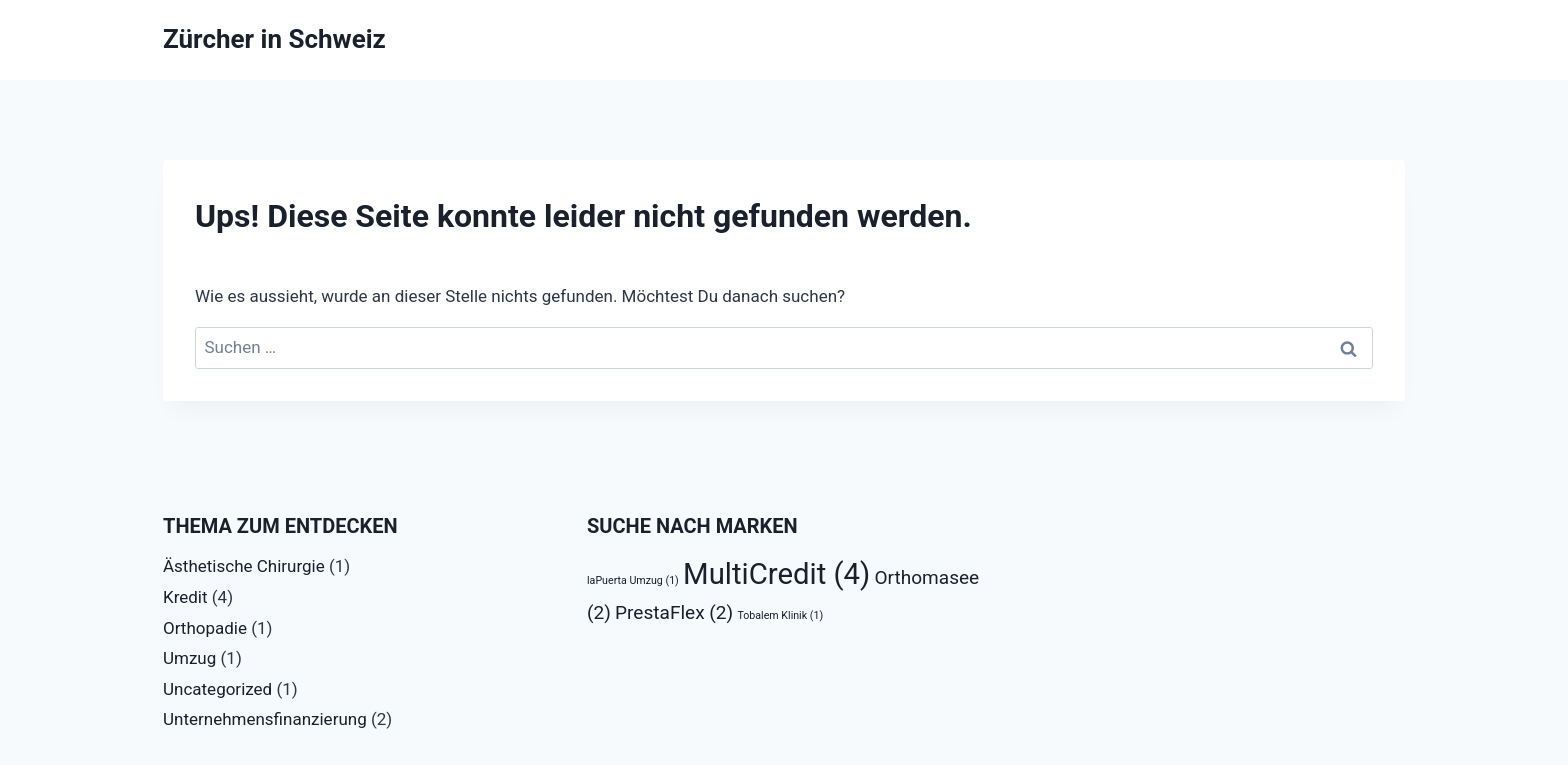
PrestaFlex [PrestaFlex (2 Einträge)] (674, 612)
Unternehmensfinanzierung (265, 719)
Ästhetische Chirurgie (244, 566)
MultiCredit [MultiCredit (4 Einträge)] (776, 574)
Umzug (189, 658)
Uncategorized (217, 689)
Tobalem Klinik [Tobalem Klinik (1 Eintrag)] (780, 615)
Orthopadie (205, 628)
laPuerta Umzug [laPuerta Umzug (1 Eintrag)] (633, 580)
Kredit (185, 597)
